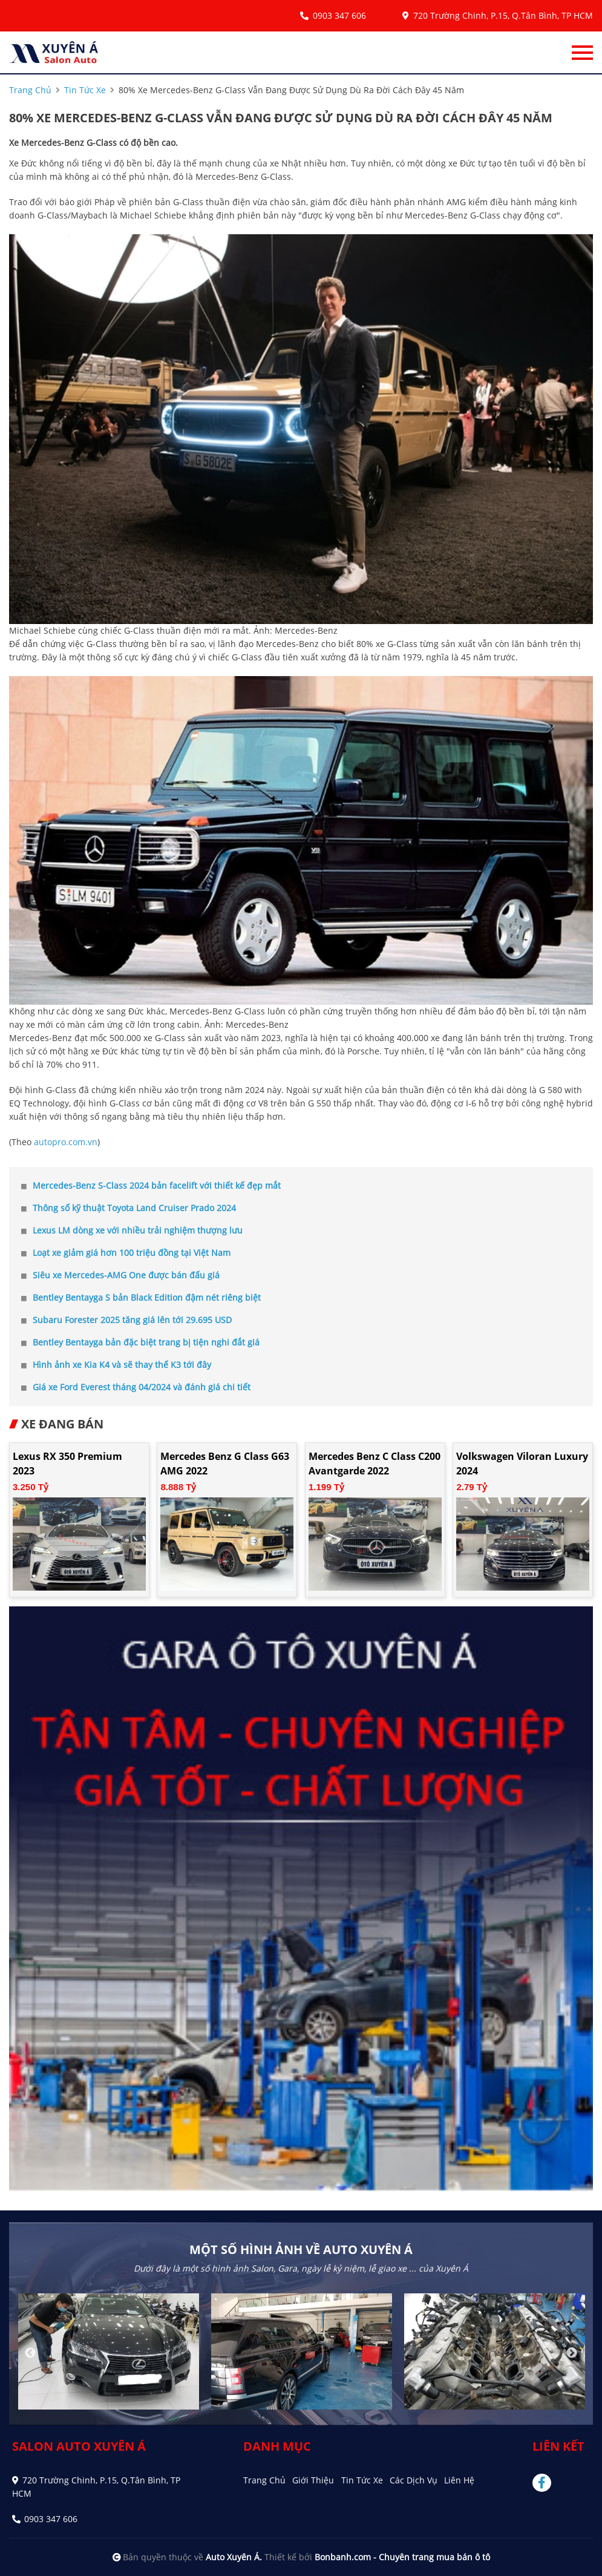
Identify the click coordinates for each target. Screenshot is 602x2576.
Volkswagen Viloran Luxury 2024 (522, 1463)
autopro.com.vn (65, 1142)
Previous (30, 2353)
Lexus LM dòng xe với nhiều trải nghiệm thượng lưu (132, 1230)
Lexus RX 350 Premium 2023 (67, 1463)
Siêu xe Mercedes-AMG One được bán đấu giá (120, 1275)
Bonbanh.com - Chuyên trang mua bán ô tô (402, 2557)
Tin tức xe (362, 2480)
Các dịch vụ (413, 2480)
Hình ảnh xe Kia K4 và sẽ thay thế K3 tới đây (116, 1364)
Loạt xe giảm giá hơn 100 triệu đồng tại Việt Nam (126, 1252)
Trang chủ (264, 2480)
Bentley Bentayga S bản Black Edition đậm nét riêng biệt (141, 1297)
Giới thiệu (313, 2480)
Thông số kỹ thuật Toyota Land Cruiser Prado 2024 (128, 1208)
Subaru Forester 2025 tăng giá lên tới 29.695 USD (126, 1320)
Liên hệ (459, 2480)
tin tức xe (85, 90)
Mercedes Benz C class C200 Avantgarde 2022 (374, 1463)
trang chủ (30, 90)
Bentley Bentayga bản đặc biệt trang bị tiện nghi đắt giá (140, 1342)
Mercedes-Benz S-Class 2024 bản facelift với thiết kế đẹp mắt (151, 1185)
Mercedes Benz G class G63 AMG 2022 (224, 1463)
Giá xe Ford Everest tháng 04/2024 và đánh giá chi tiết (135, 1387)
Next (572, 2353)
